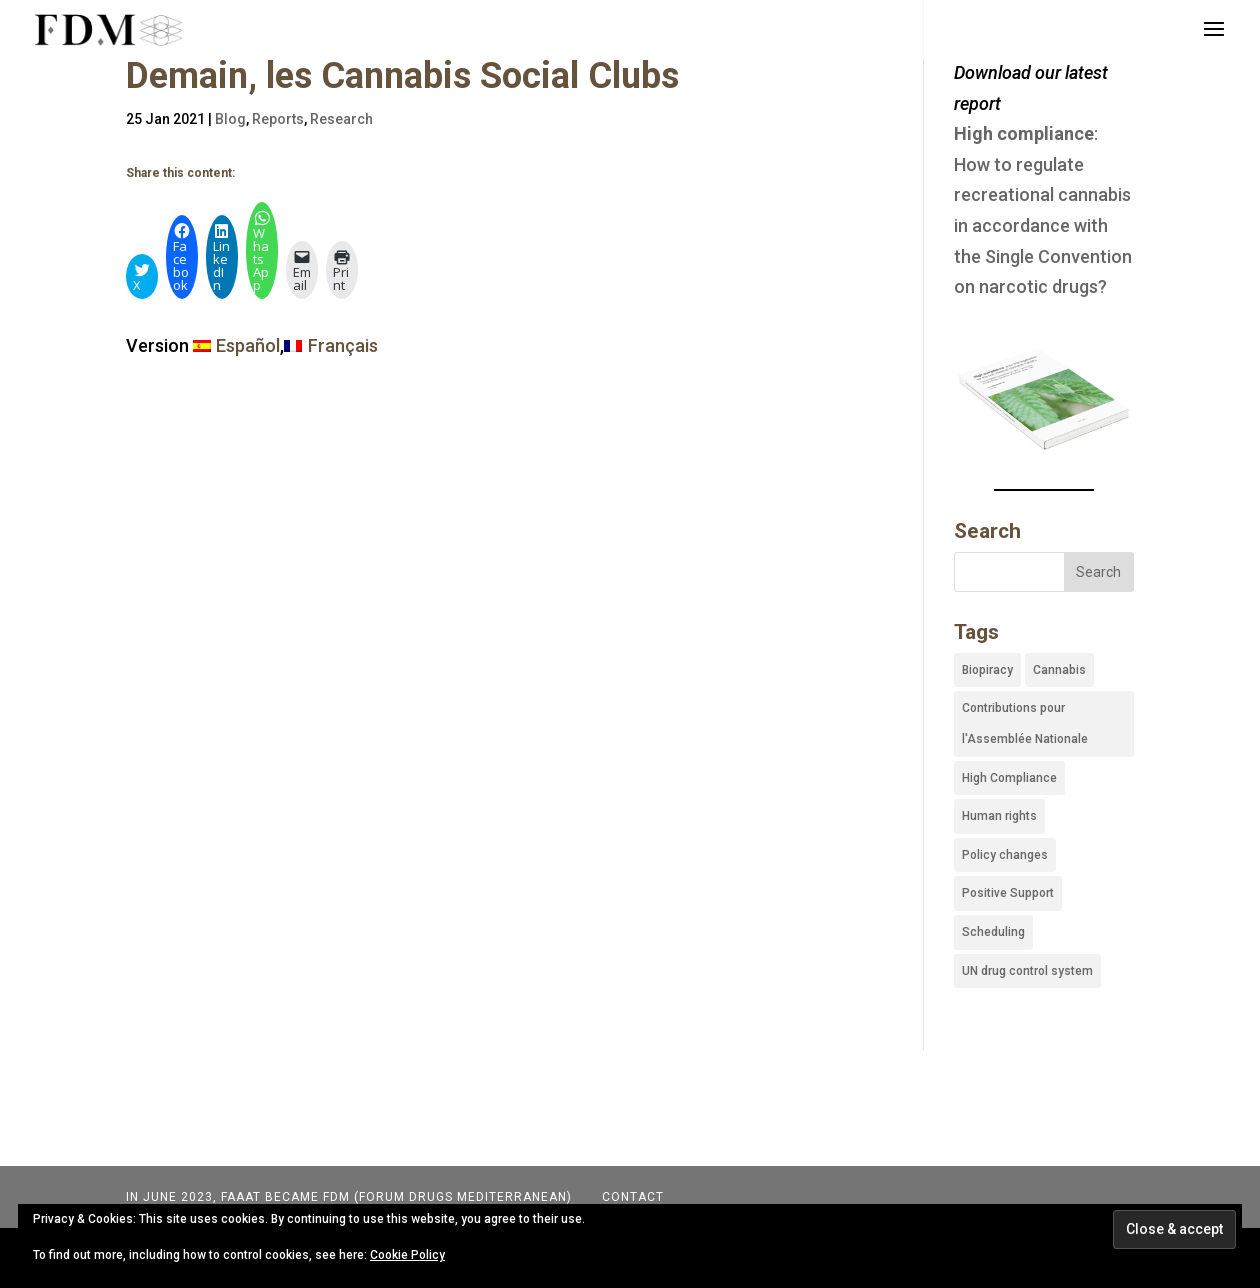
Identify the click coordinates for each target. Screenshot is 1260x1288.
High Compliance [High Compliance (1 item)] (1009, 778)
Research (341, 119)
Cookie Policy (407, 1255)
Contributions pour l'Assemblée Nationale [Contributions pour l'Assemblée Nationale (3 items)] (1025, 723)
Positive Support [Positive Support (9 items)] (1008, 893)
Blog (230, 119)
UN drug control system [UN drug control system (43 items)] (1027, 971)
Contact (631, 1197)
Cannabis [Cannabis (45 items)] (1059, 670)
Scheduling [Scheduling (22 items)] (993, 932)
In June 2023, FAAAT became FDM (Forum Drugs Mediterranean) (349, 1197)
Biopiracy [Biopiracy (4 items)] (987, 670)
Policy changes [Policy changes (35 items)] (1005, 855)
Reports (278, 119)
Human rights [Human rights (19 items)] (999, 816)
